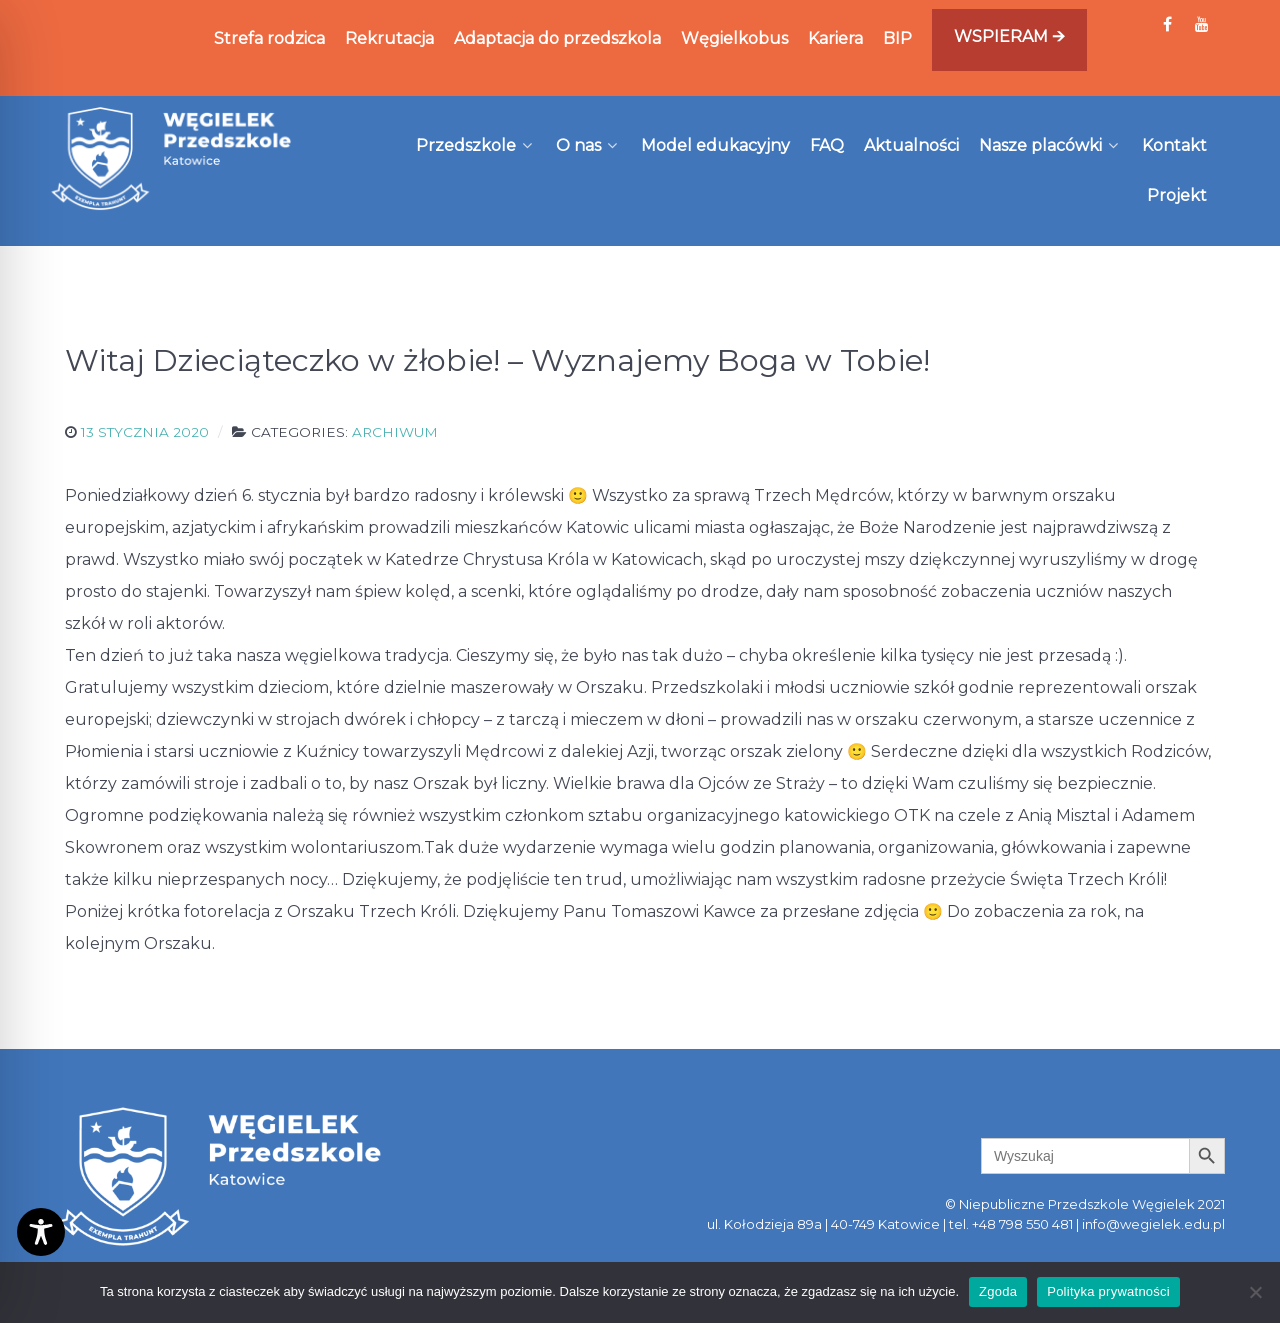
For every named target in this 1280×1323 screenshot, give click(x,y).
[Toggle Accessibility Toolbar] (41, 1232)
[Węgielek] (172, 158)
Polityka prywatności (1108, 1291)
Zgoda (998, 1291)
